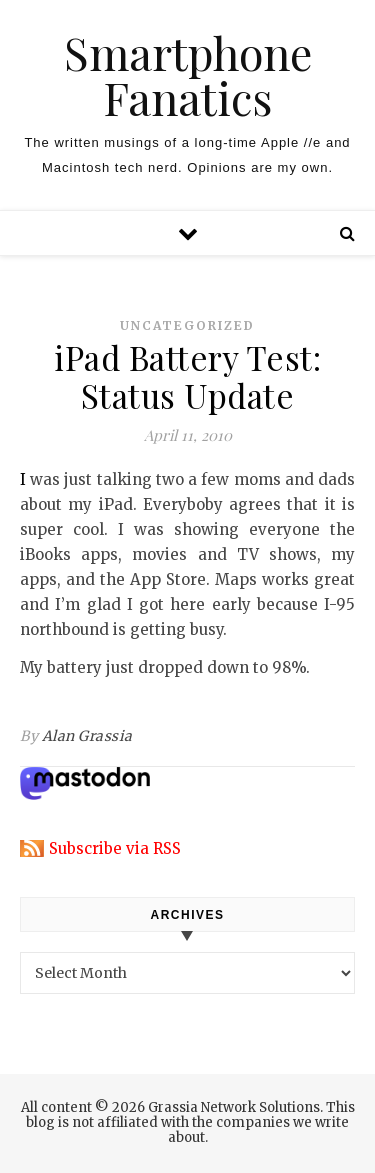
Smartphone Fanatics (188, 75)
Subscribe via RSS (115, 848)
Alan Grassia (87, 736)
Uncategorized (187, 325)
